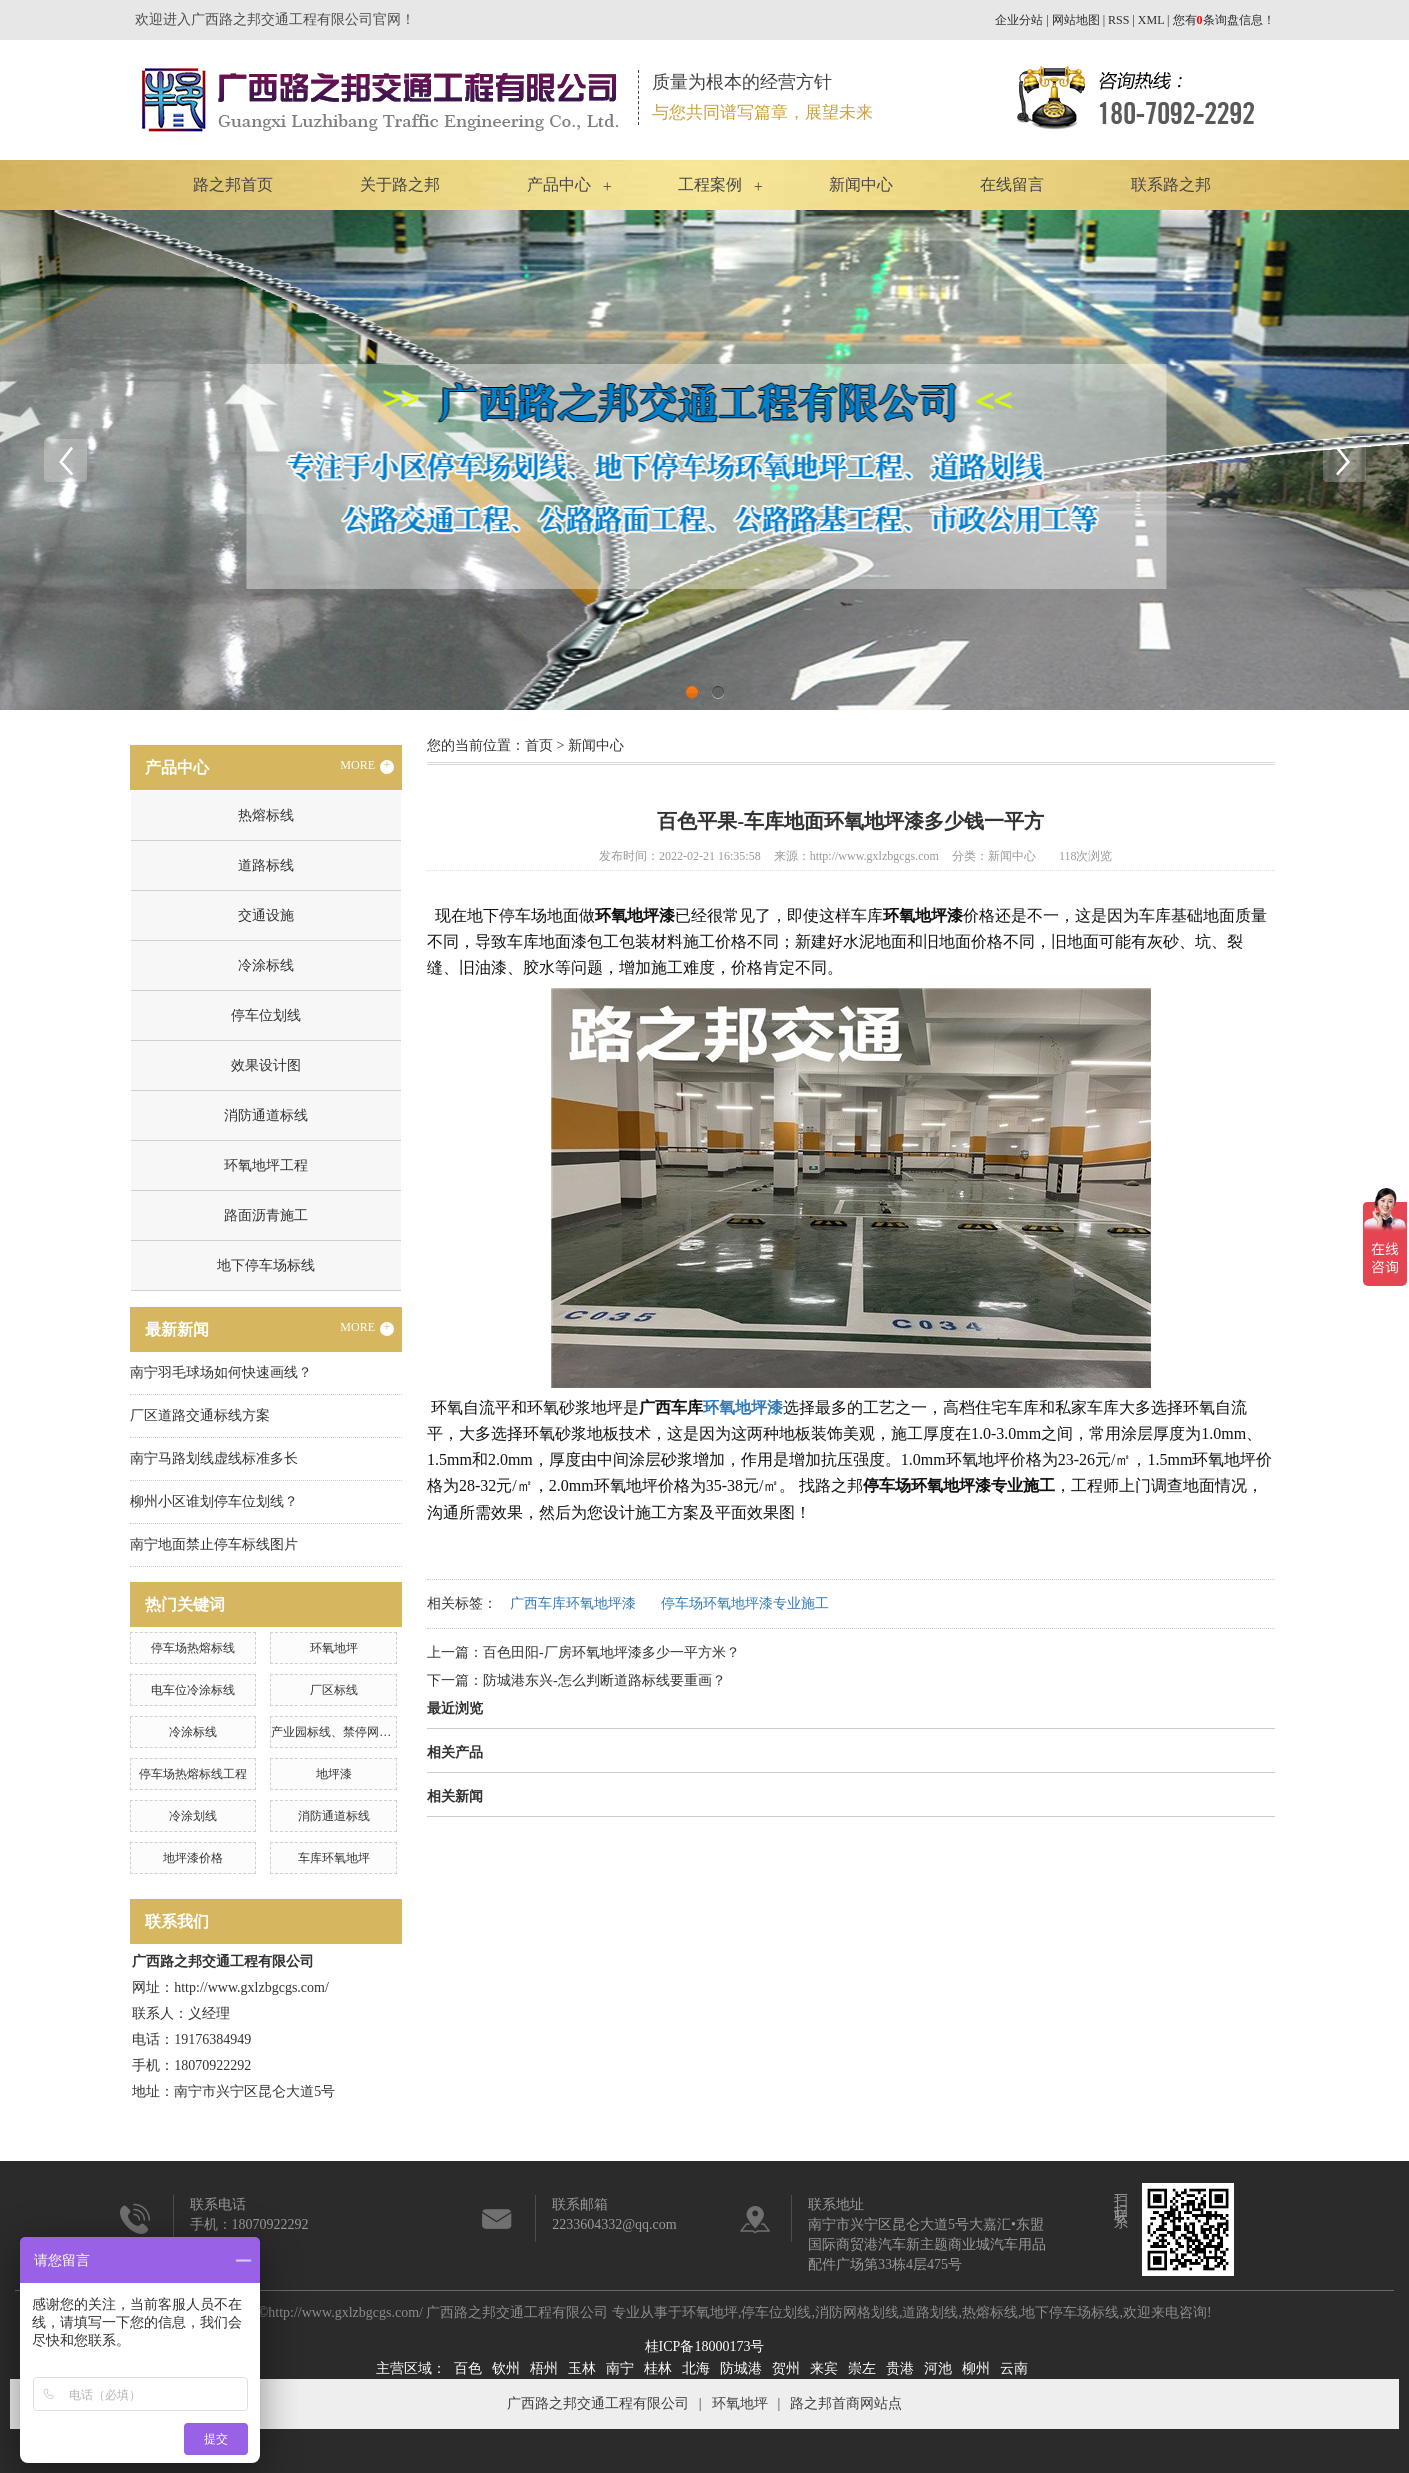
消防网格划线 (857, 2312)
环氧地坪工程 (266, 1165)
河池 (938, 2368)
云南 (1014, 2368)
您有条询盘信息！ (1224, 20)
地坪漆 (334, 1774)
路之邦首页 (233, 184)
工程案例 (710, 184)
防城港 (741, 2368)
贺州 (786, 2368)
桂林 (658, 2368)
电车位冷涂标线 (193, 1690)
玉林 (582, 2368)
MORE (367, 766)
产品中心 (559, 184)
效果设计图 (266, 1065)
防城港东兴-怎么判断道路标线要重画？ (604, 1680)
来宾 (824, 2368)
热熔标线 (266, 815)
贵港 (900, 2368)
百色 (468, 2368)
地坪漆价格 (193, 1858)
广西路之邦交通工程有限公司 (598, 2403)
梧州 (544, 2368)
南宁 (620, 2368)
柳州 (976, 2368)
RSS (1118, 20)
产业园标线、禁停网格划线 (343, 1732)
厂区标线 (334, 1690)
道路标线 (266, 865)
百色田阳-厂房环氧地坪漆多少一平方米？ (611, 1652)
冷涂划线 (193, 1816)
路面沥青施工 (266, 1215)
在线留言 (1012, 184)
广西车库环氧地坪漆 (573, 1603)
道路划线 (930, 2312)
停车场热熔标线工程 (193, 1774)
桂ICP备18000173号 (705, 2346)
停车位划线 (266, 1015)
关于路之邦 (400, 184)
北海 (696, 2368)
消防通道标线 (266, 1115)
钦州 (506, 2368)
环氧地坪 (334, 1648)
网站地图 (1076, 20)
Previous (65, 460)
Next (1344, 460)
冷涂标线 (266, 965)
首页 (539, 745)
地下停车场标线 (266, 1265)
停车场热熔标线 (193, 1648)
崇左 (862, 2368)
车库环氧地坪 (334, 1858)
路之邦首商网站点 (846, 2403)
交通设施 (266, 915)
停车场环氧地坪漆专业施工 (745, 1603)
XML (1151, 20)
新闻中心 (861, 184)
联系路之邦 (1171, 184)
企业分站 (1019, 20)
